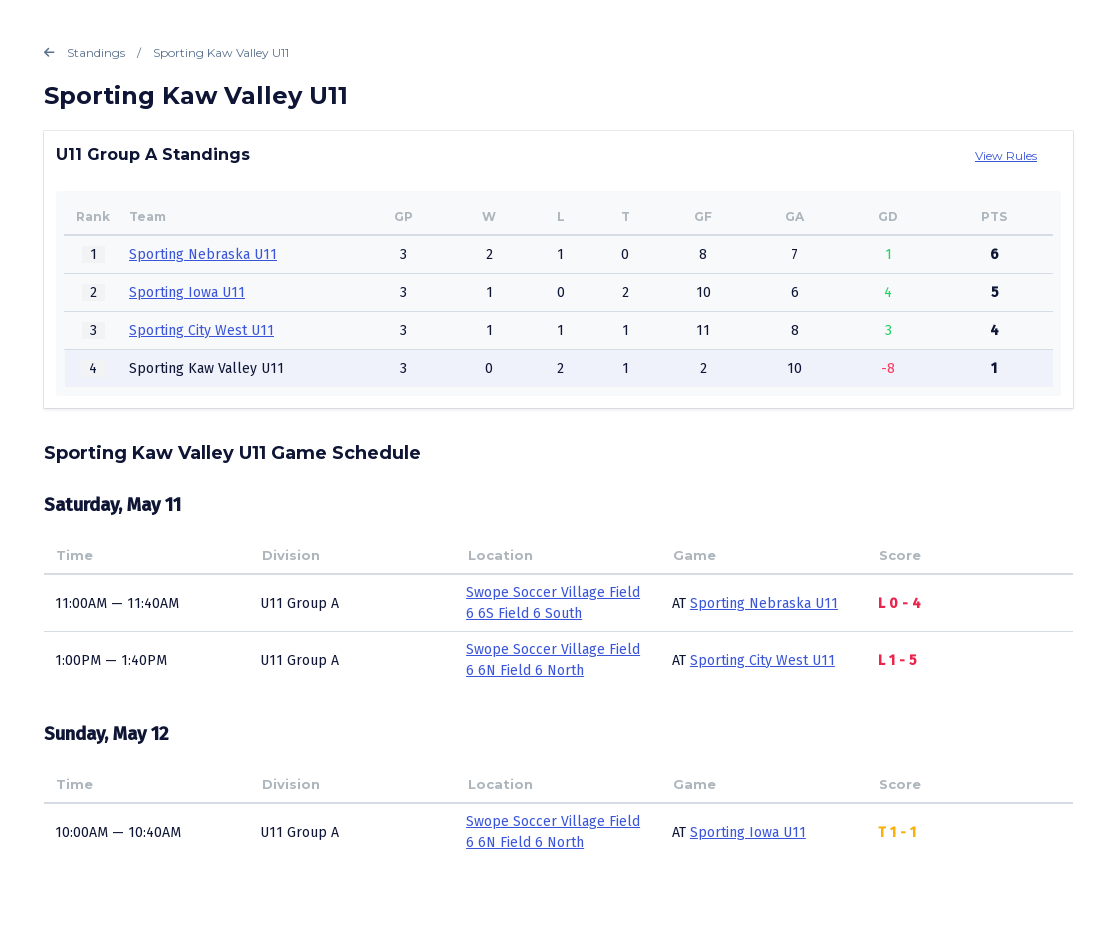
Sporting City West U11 (201, 330)
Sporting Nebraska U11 (203, 254)
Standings (84, 53)
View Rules (1006, 155)
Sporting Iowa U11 (187, 292)
